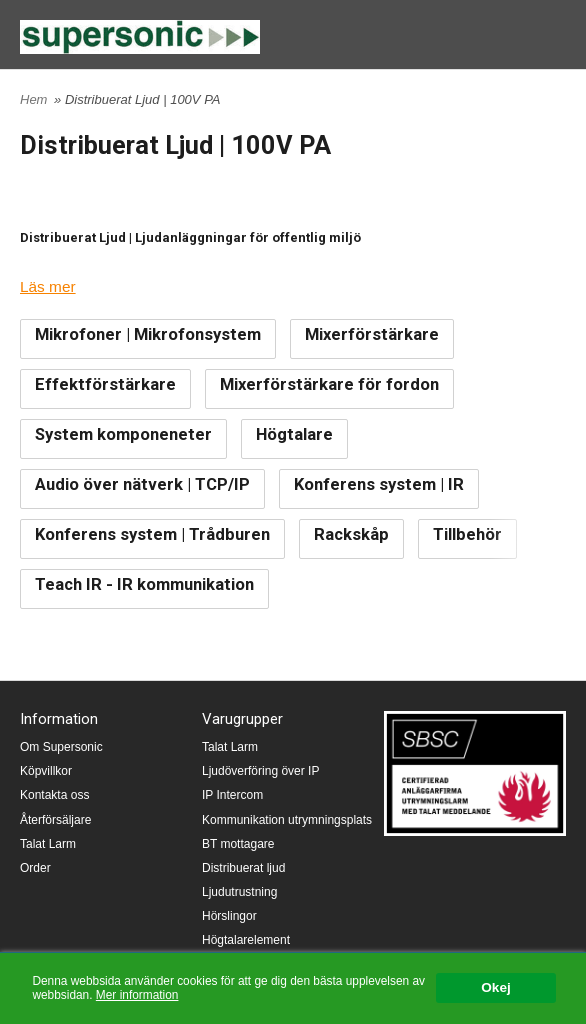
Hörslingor (229, 916)
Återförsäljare (55, 820)
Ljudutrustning (239, 892)
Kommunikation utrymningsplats (287, 820)
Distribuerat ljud (243, 868)
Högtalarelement (246, 940)
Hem (33, 99)
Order (35, 868)
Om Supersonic (61, 747)
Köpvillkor (46, 771)
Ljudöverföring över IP (260, 771)
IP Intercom (232, 795)
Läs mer (48, 286)
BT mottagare (238, 844)
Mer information (137, 995)
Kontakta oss (54, 795)
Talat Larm (48, 844)
